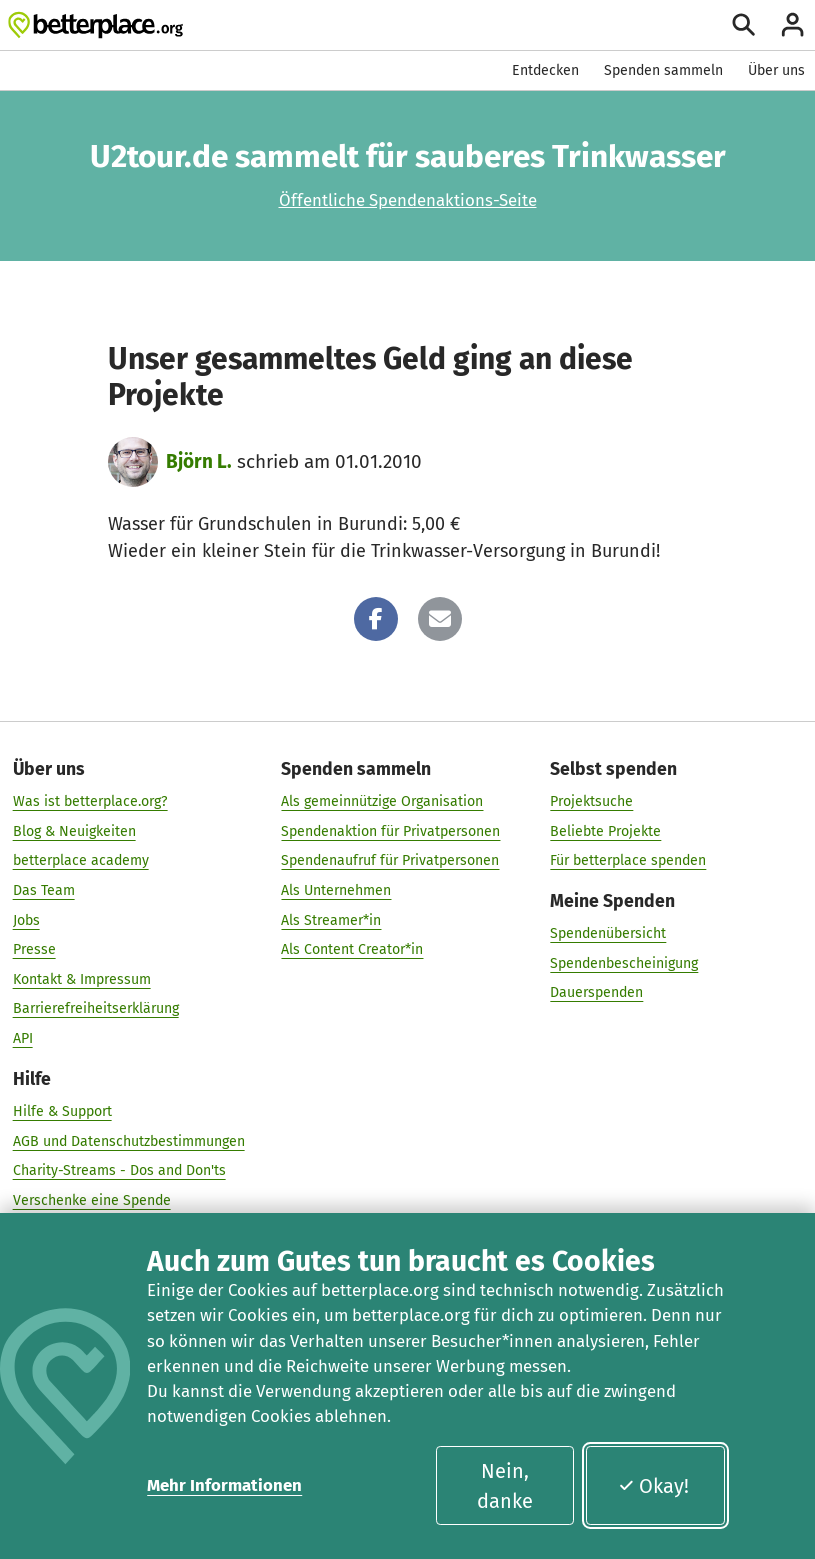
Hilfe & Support (62, 1111)
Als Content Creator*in (352, 949)
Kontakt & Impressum (82, 979)
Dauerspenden (596, 992)
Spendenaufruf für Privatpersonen (390, 860)
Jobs (26, 919)
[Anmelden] (792, 24)
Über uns (776, 70)
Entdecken (545, 70)
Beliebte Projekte (605, 830)
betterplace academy (81, 860)
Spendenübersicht (608, 933)
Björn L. (199, 461)
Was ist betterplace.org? (90, 801)
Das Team (44, 890)
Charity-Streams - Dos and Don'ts (119, 1170)
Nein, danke (505, 1486)
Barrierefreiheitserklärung (96, 1008)
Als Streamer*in (331, 919)
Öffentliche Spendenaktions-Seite (408, 200)
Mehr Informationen (224, 1485)
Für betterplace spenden (628, 860)
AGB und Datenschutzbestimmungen (129, 1140)
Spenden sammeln (663, 70)
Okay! (653, 1486)
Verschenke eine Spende (92, 1200)
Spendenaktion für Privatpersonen (390, 830)
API (23, 1038)
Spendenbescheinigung (624, 963)
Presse (34, 949)
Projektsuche (591, 801)
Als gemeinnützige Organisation (382, 801)
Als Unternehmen (336, 890)
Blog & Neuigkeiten (74, 830)
